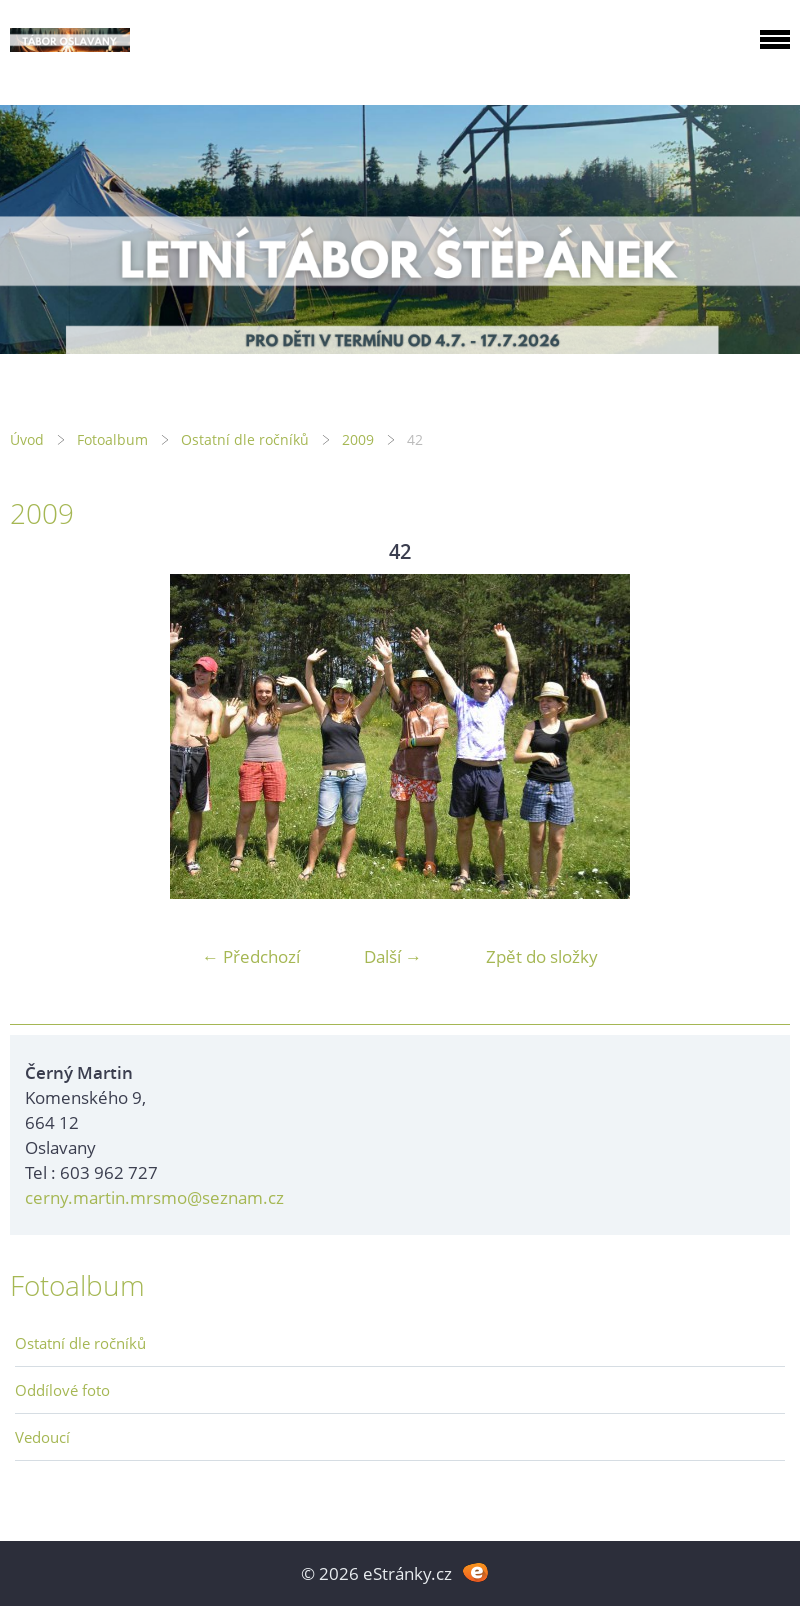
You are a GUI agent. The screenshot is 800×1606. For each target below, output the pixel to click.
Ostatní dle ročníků (245, 439)
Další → (393, 956)
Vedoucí (42, 1437)
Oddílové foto (62, 1390)
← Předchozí (251, 956)
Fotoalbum (112, 439)
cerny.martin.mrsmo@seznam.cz (154, 1197)
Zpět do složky (542, 956)
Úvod (27, 439)
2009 (358, 439)
